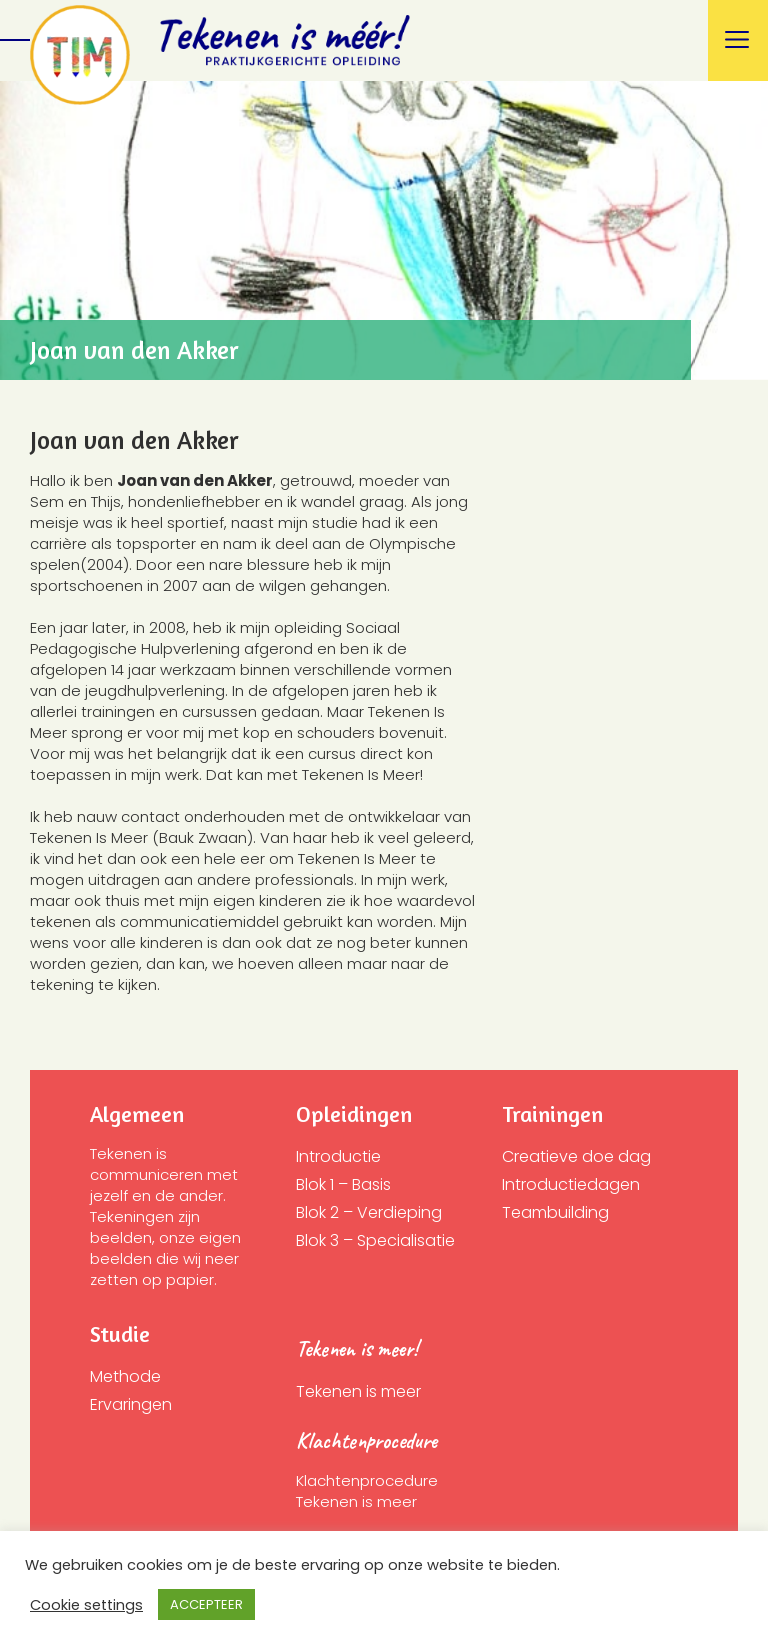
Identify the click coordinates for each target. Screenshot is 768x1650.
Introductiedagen (571, 1184)
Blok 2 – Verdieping (369, 1212)
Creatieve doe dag (576, 1156)
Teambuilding (555, 1212)
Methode (125, 1376)
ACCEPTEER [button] (206, 1604)
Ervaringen (131, 1404)
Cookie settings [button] (86, 1605)
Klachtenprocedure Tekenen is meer (369, 1491)
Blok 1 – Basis (343, 1184)
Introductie (338, 1156)
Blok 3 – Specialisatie (375, 1240)
